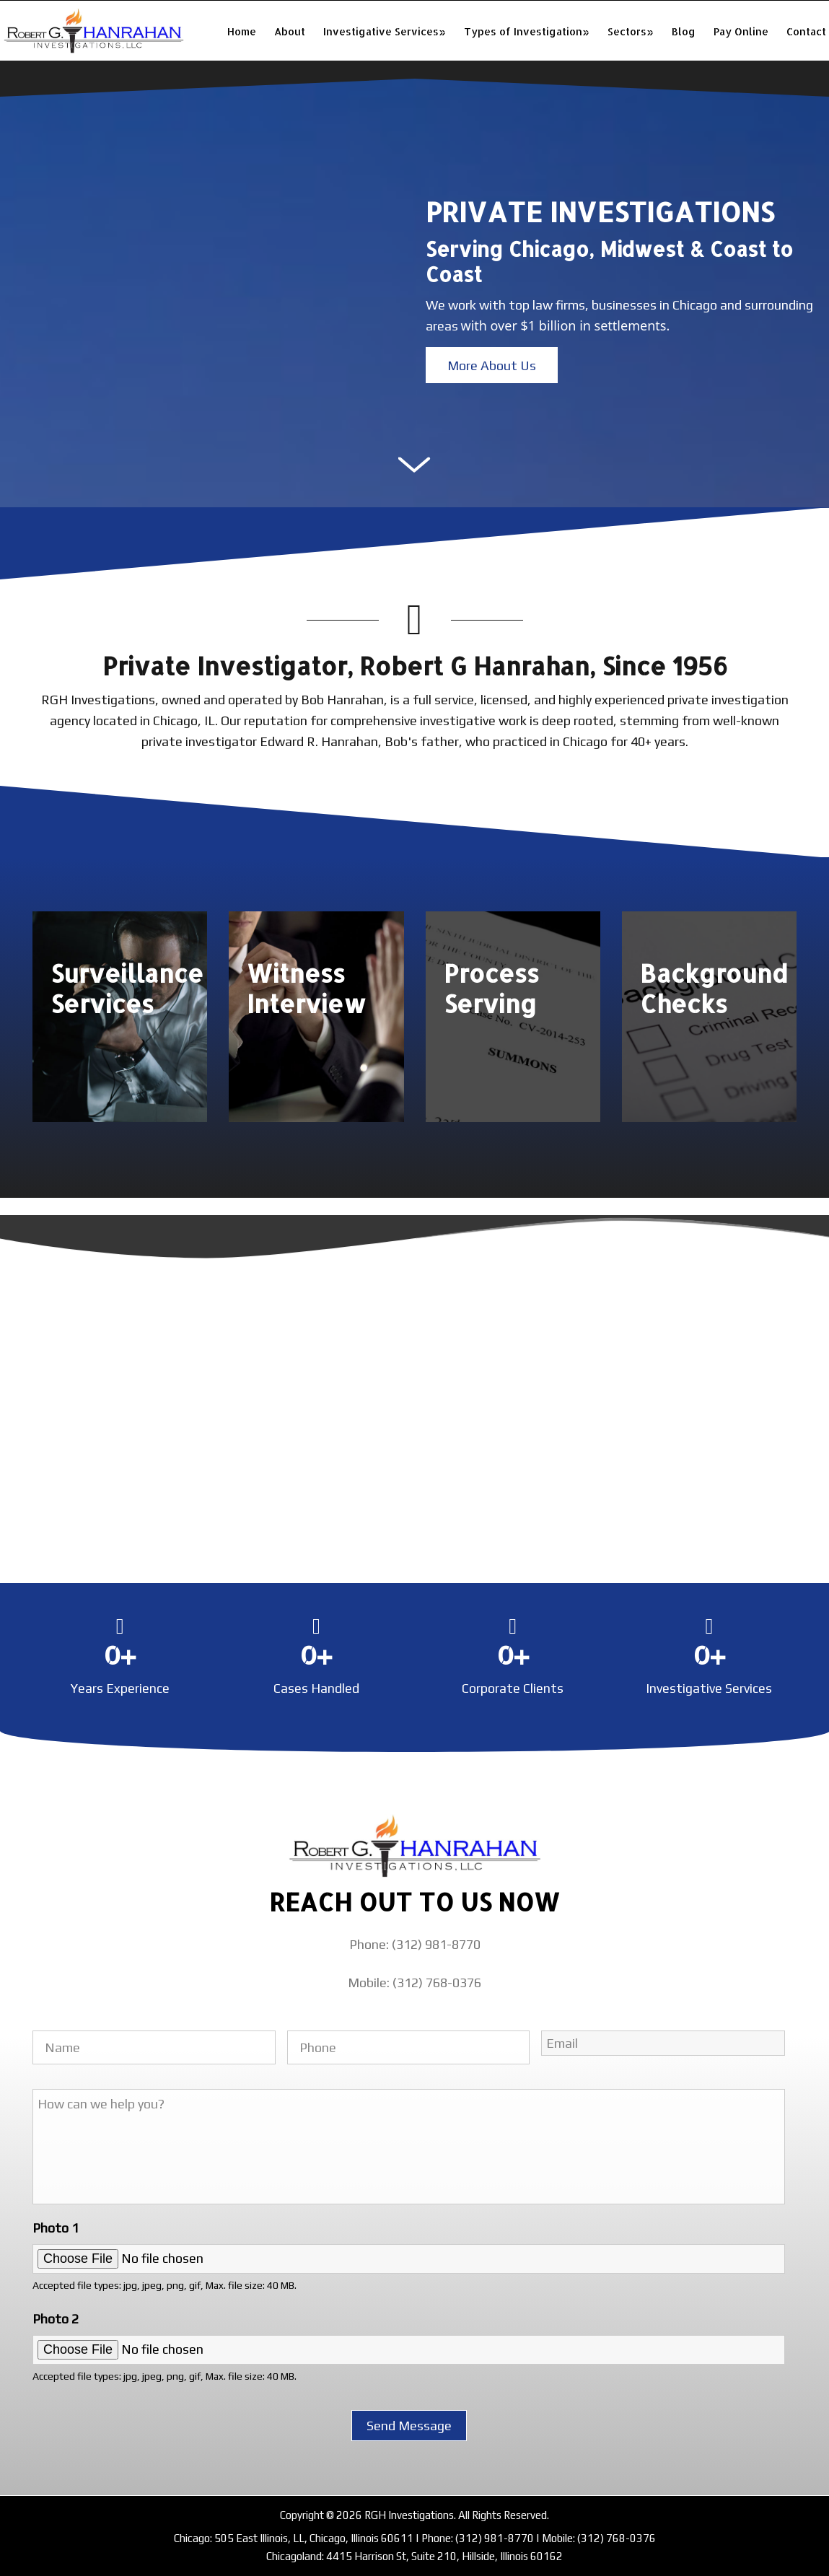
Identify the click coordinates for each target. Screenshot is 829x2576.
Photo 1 (55, 2227)
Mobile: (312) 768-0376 (414, 1982)
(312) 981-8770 (494, 2538)
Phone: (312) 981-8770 (415, 1944)
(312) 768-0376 (616, 2538)
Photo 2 (55, 2318)
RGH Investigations (94, 30)
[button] (492, 365)
